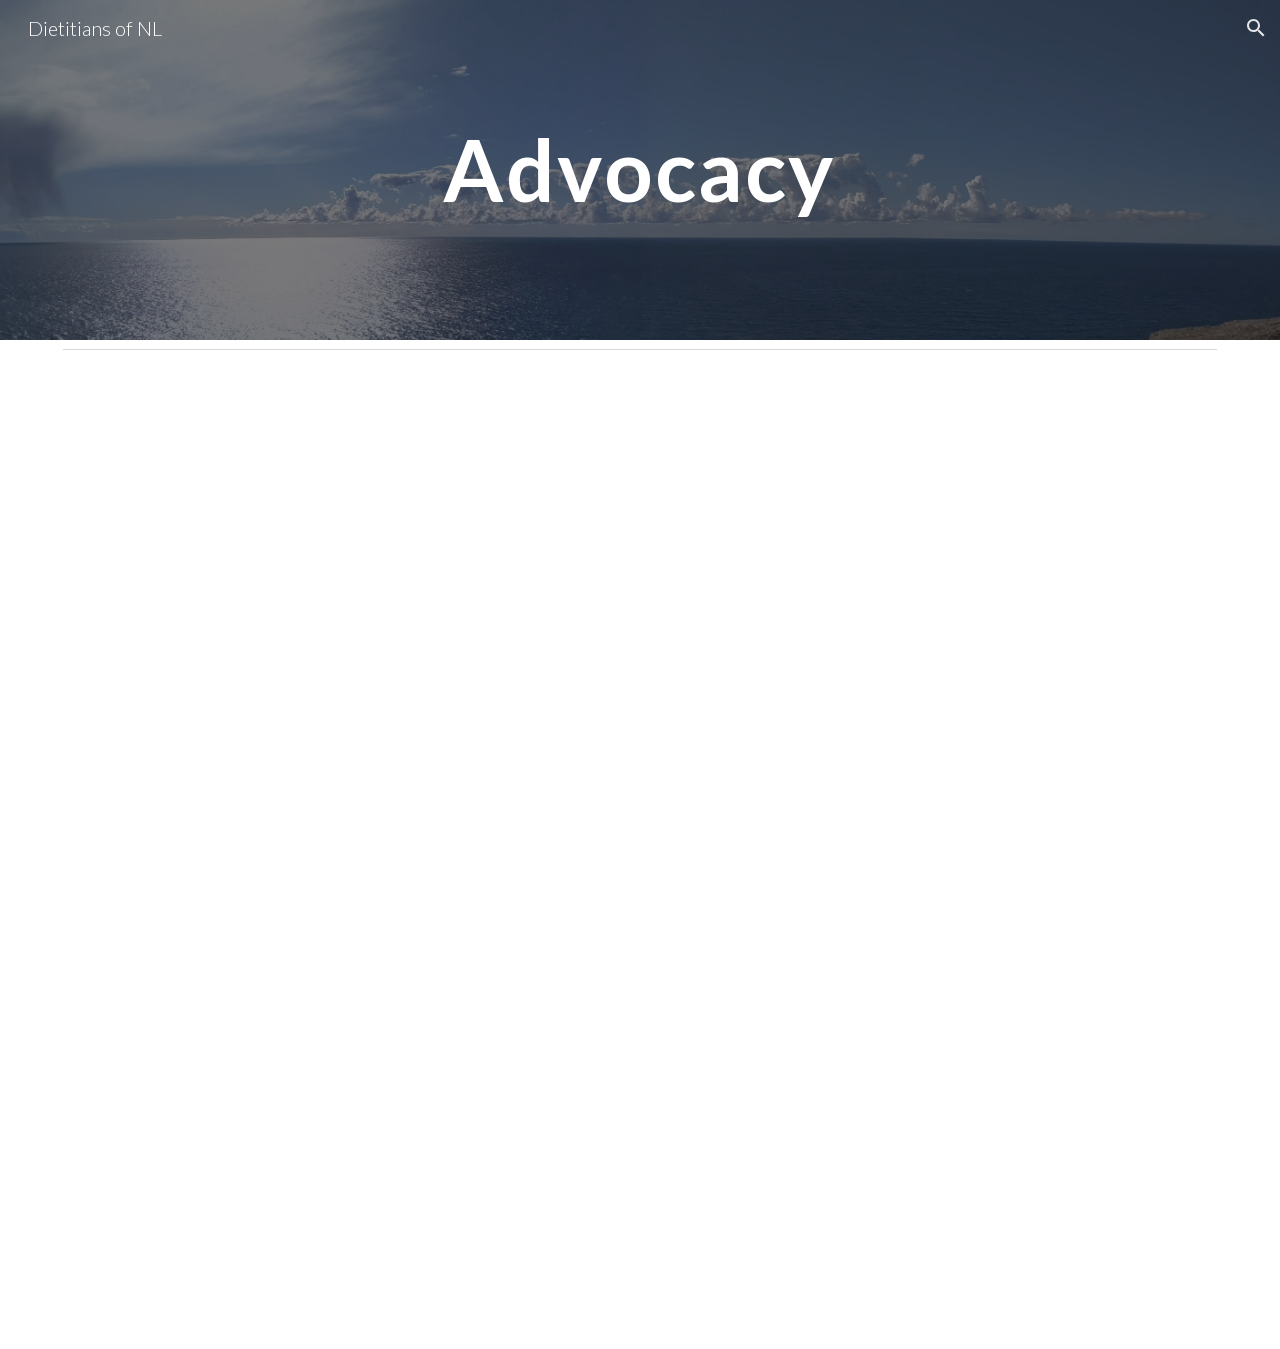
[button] (1256, 28)
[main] (640, 169)
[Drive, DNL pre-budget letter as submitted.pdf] (541, 853)
